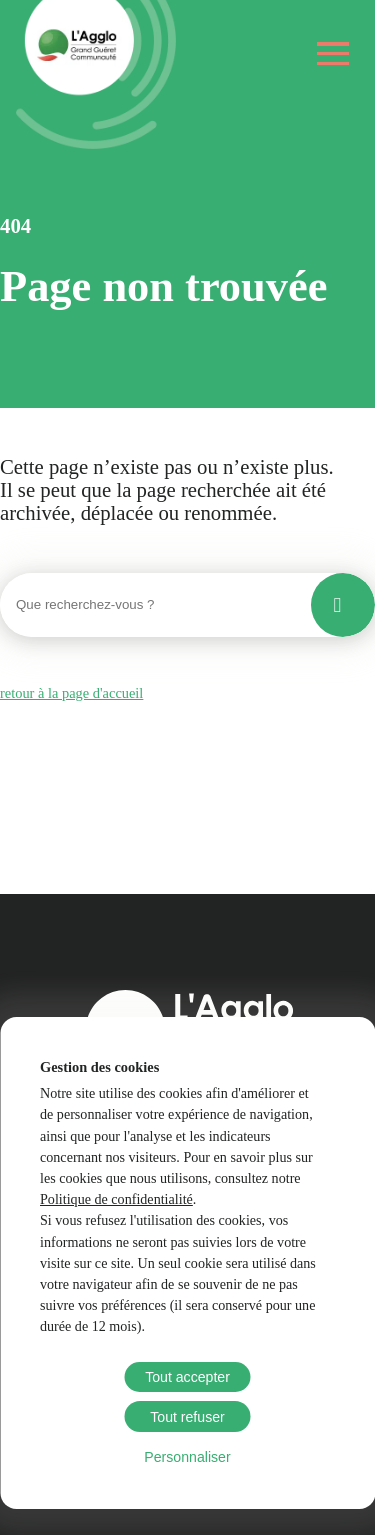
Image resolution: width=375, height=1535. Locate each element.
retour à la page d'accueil (71, 693)
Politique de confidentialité (116, 1199)
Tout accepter (187, 1377)
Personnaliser (187, 1457)
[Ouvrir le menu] (333, 53)
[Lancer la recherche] (343, 605)
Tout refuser (187, 1417)
